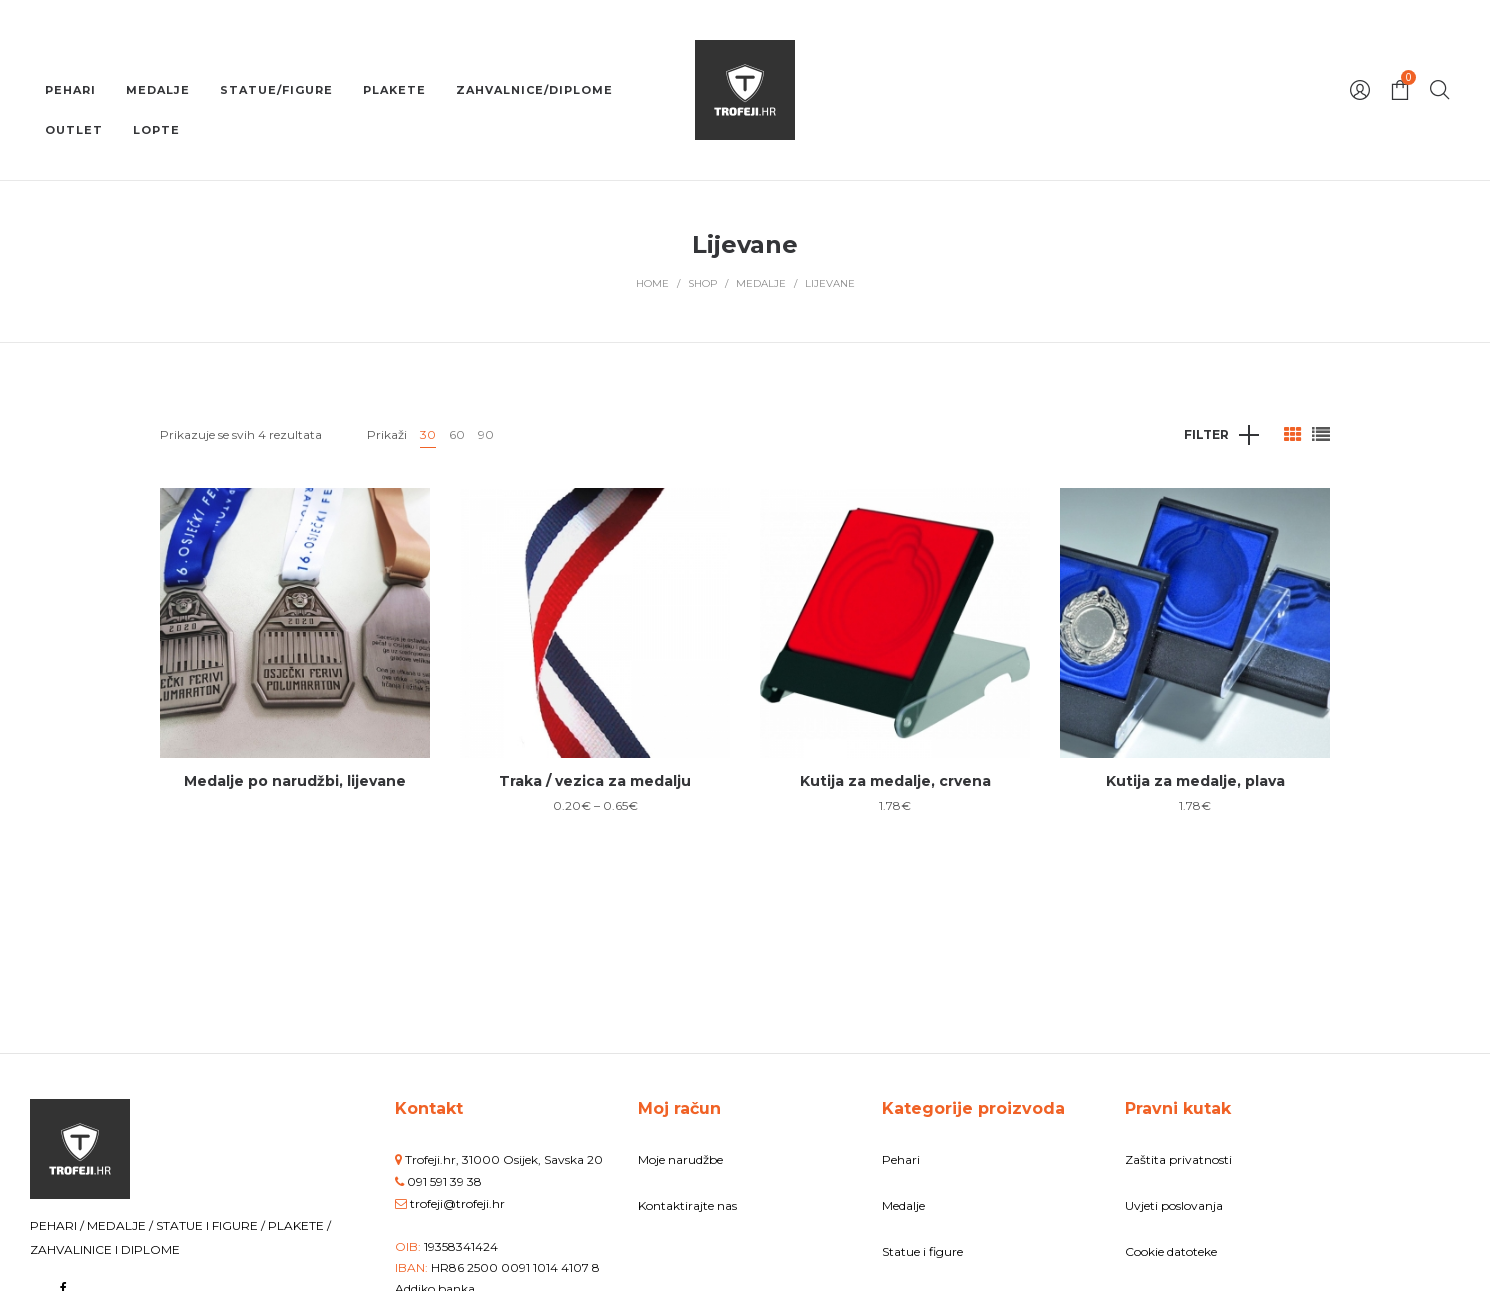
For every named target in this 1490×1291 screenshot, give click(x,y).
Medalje (761, 283)
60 (457, 434)
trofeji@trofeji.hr (457, 1203)
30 (428, 434)
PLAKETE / (299, 1225)
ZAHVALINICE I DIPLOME (105, 1249)
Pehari (901, 1159)
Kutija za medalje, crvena (895, 781)
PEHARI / (58, 1225)
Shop (702, 283)
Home (652, 283)
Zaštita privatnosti (1178, 1159)
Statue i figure (922, 1251)
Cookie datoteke (1171, 1251)
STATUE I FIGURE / (212, 1225)
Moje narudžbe (680, 1159)
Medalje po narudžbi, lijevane (295, 781)
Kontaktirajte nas (687, 1205)
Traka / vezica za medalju (595, 781)
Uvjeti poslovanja (1174, 1205)
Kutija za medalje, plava (1195, 781)
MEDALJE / (121, 1225)
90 (486, 434)
